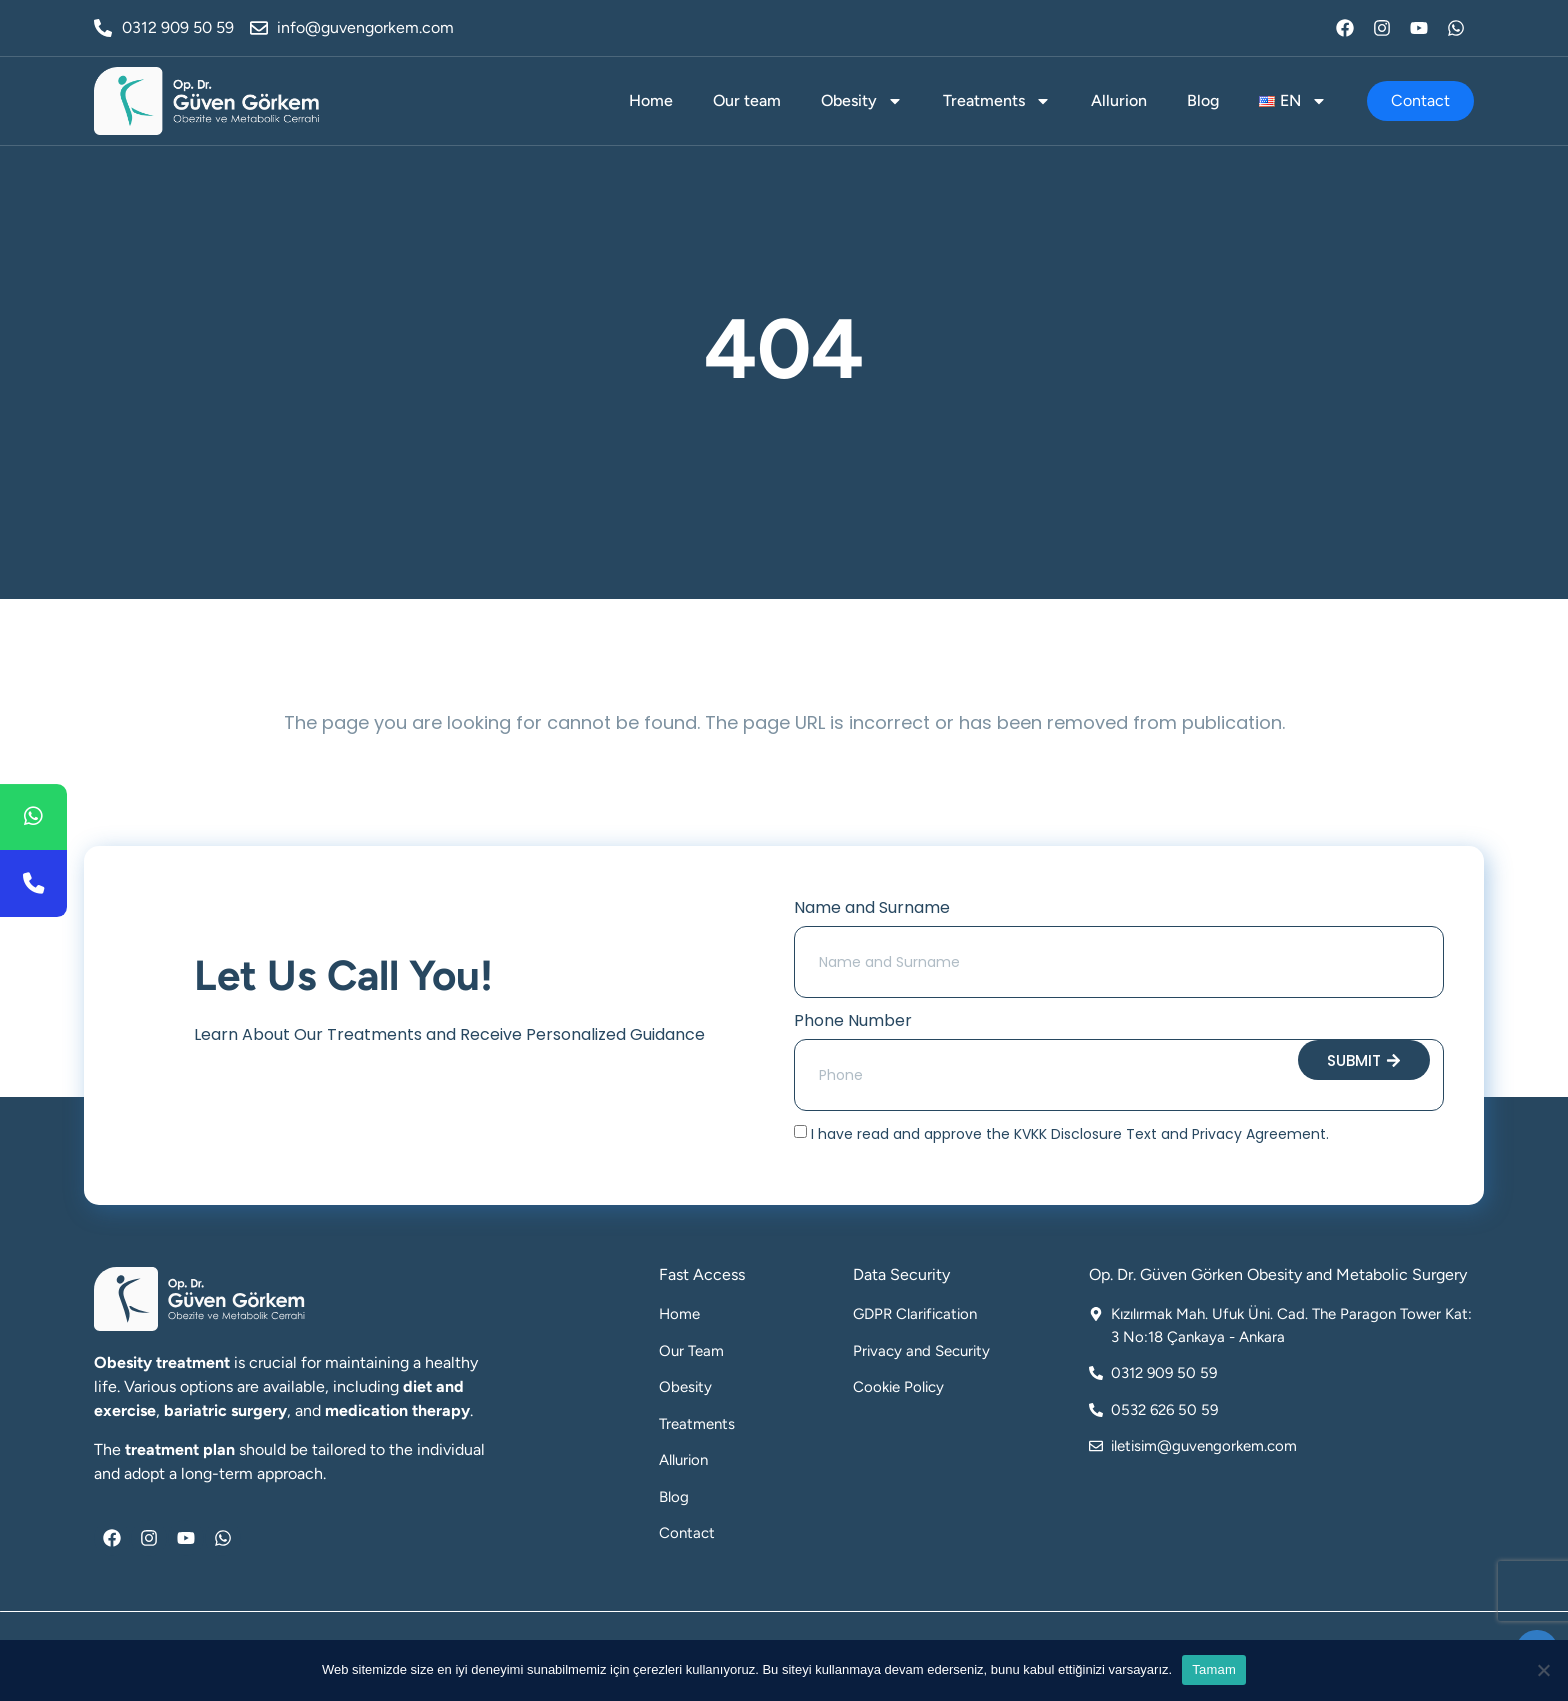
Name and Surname (872, 907)
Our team (747, 100)
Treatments (997, 101)
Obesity (862, 101)
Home (651, 100)
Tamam (1214, 1669)
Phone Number (853, 1020)
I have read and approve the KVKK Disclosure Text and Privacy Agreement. (1070, 1134)
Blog (1203, 100)
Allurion (1119, 100)
